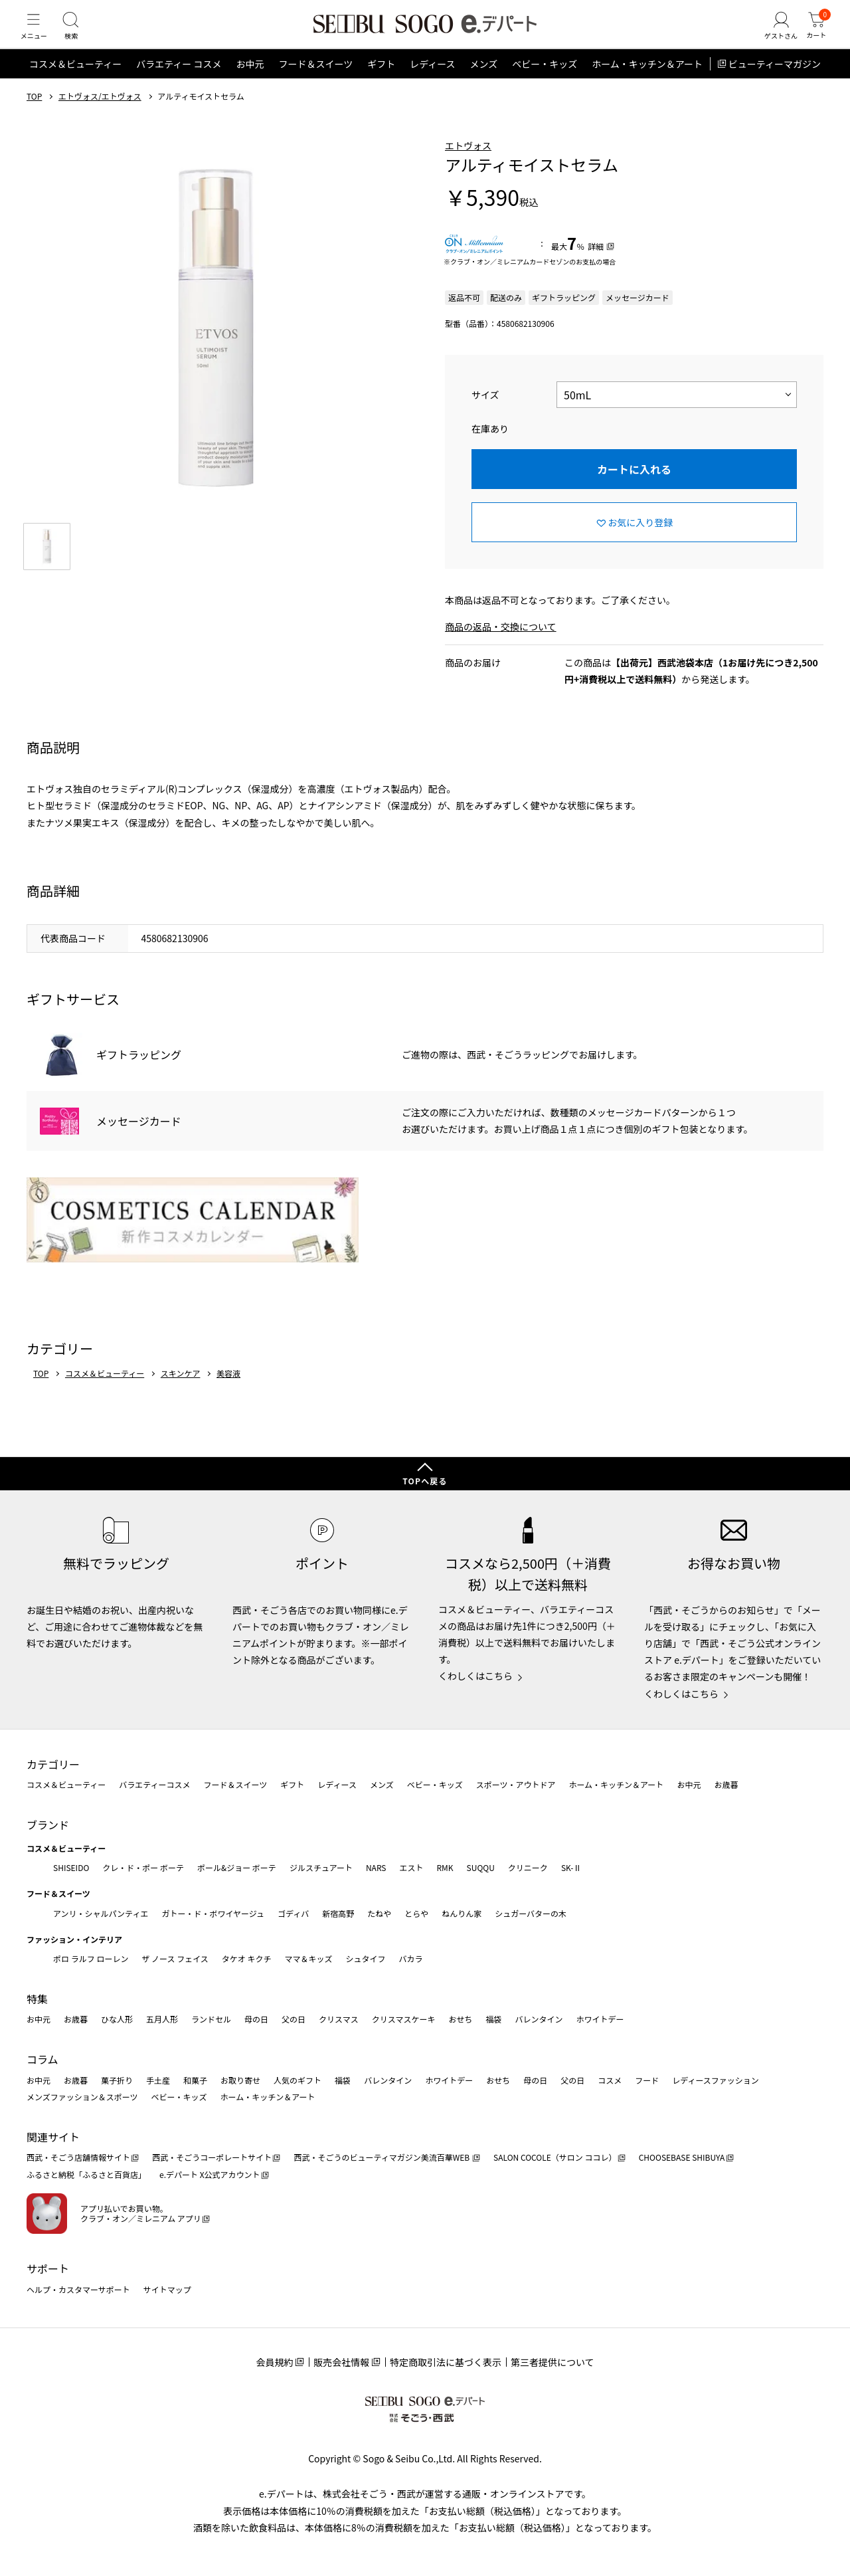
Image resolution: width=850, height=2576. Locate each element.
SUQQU (481, 1867)
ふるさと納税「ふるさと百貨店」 (86, 2175)
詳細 (596, 264)
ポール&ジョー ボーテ (236, 1867)
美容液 (228, 1392)
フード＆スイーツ (315, 82)
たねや (379, 1913)
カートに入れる (634, 488)
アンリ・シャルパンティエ (100, 1913)
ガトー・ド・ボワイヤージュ (212, 1913)
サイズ (485, 413)
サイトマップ (167, 2289)
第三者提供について (552, 2362)
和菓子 (195, 2080)
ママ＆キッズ (309, 1959)
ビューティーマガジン (774, 82)
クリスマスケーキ (404, 2019)
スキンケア (181, 1392)
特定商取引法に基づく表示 (445, 2362)
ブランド (48, 1825)
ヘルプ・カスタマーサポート (78, 2289)
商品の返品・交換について (500, 645)
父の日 (293, 2019)
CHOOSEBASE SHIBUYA (682, 2157)
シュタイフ (366, 1959)
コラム (42, 2060)
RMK (444, 1867)
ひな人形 (117, 2019)
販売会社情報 (341, 2362)
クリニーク (528, 1867)
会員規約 (274, 2362)
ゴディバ (293, 1913)
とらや (416, 1913)
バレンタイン (538, 2019)
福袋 (493, 2019)
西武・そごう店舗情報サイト (78, 2157)
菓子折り (117, 2080)
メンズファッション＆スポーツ (82, 2097)
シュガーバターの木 (530, 1913)
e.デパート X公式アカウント (209, 2175)
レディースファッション (715, 2080)
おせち (460, 2019)
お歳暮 (726, 1785)
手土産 (158, 2080)
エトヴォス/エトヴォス (99, 115)
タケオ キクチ (247, 1959)
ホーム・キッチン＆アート (647, 82)
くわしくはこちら (475, 1676)
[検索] (80, 36)
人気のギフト (297, 2080)
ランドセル (211, 2019)
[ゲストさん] (772, 36)
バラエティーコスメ (154, 1785)
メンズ (484, 82)
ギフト (381, 82)
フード (647, 2080)
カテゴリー (53, 1764)
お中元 (250, 82)
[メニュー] (36, 36)
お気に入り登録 (640, 540)
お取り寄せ (240, 2080)
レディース (432, 82)
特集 (37, 1999)
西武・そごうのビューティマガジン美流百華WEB (382, 2157)
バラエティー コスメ (178, 82)
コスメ (610, 2080)
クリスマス (339, 2019)
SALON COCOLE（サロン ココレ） (554, 2157)
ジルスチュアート (321, 1867)
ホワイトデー (600, 2019)
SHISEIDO (71, 1867)
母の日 (256, 2019)
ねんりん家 (461, 1913)
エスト (411, 1867)
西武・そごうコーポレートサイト (212, 2157)
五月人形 (162, 2019)
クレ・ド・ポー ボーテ (143, 1867)
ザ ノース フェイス (174, 1959)
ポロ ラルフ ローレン (90, 1959)
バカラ (411, 1959)
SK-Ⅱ (571, 1867)
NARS (376, 1867)
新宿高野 (338, 1913)
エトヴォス (468, 164)
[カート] (813, 36)
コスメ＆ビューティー (75, 82)
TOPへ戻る (425, 1481)
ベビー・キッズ (544, 82)
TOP (34, 115)
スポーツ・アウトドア (516, 1785)
